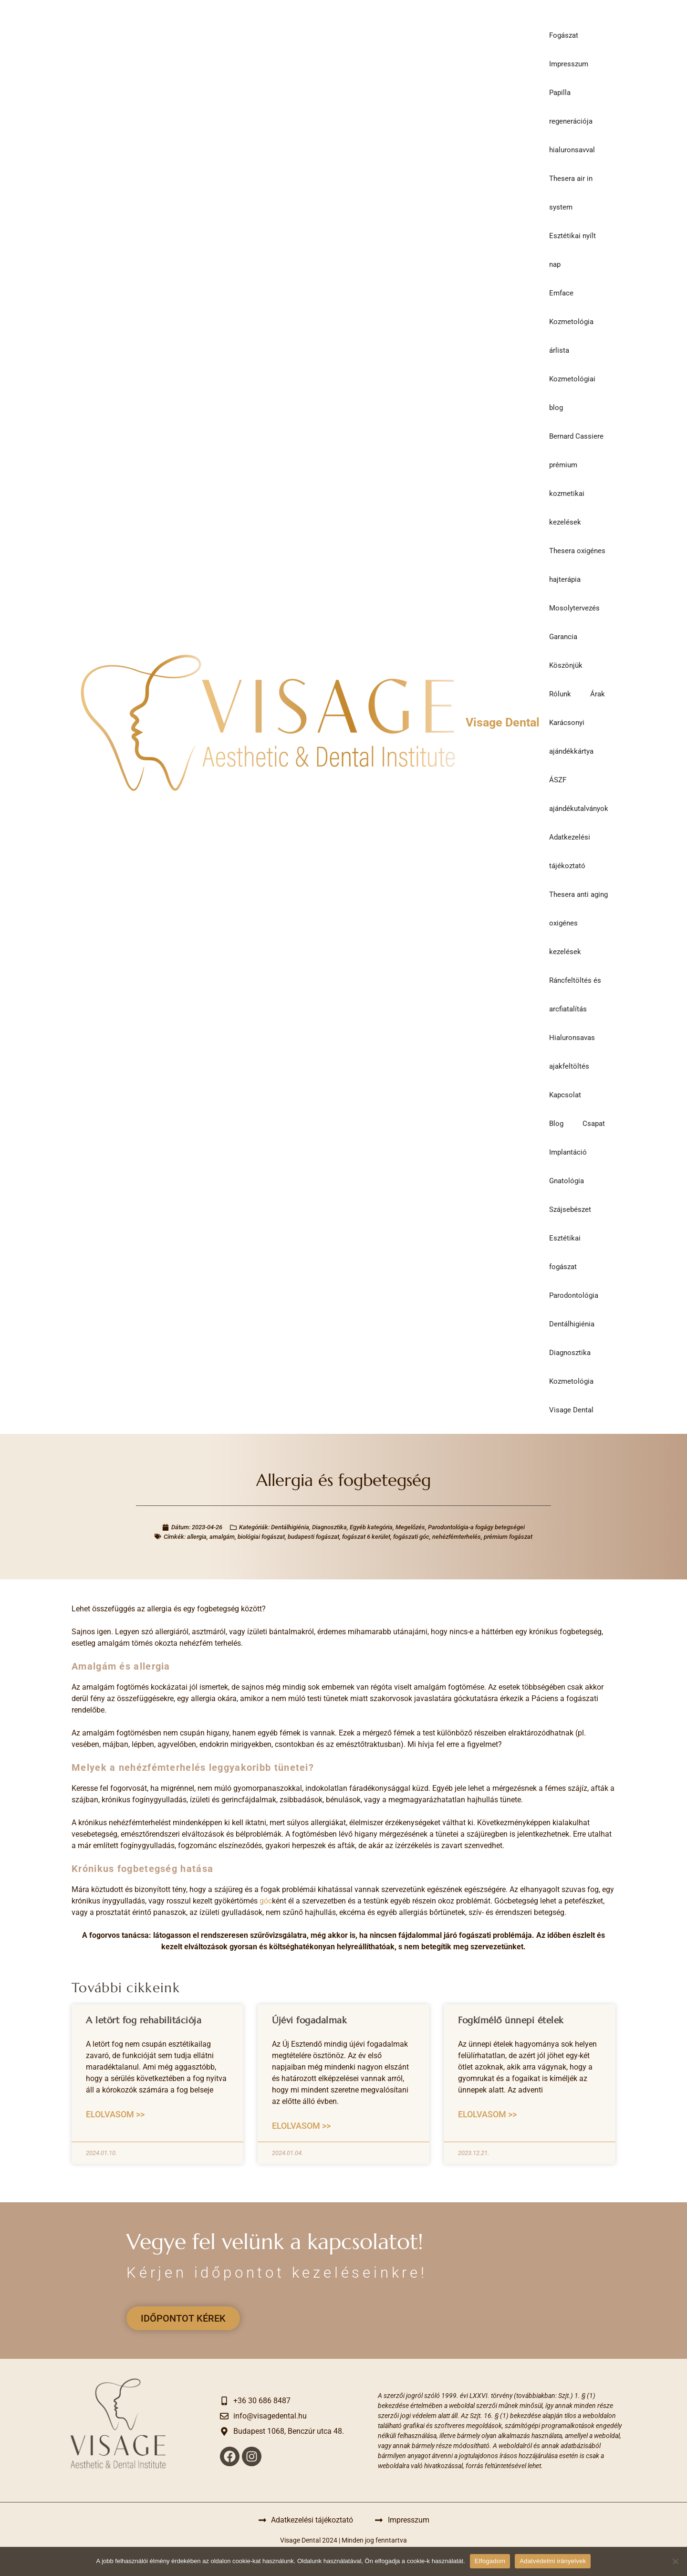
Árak (597, 694)
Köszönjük (566, 665)
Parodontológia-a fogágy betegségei (476, 1527)
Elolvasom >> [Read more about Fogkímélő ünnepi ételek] (487, 2114)
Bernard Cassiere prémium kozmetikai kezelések (576, 479)
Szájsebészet (570, 1209)
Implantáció (568, 1152)
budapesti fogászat (313, 1536)
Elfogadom (490, 2561)
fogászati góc (411, 1536)
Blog (556, 1123)
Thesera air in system (571, 192)
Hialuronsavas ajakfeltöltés (572, 1052)
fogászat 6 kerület (366, 1536)
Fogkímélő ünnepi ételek (510, 2020)
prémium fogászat (508, 1536)
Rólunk (560, 694)
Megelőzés (410, 1527)
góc (266, 1900)
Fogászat (563, 35)
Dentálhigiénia (571, 1324)
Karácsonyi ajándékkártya (571, 737)
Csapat (594, 1123)
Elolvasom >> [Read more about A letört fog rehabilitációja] (115, 2114)
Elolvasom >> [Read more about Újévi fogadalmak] (301, 2126)
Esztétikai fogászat (565, 1252)
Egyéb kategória (371, 1527)
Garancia (563, 636)
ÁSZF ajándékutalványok (578, 794)
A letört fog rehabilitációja (143, 2020)
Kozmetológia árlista (571, 336)
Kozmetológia (571, 1381)
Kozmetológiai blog (572, 393)
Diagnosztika (570, 1352)
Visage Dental (503, 722)
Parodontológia (573, 1295)
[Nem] (675, 2561)
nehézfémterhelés (456, 1536)
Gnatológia (566, 1181)
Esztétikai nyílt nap (572, 250)
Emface (561, 293)
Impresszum (568, 64)
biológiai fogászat (261, 1536)
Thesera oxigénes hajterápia (577, 565)
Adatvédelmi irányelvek (553, 2561)
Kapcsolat (565, 1095)
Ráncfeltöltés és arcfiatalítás (575, 994)
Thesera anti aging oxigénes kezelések (578, 923)
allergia (197, 1536)
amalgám (222, 1536)
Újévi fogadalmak (309, 2020)
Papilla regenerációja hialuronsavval (572, 121)
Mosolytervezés (574, 608)
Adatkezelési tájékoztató (569, 851)
